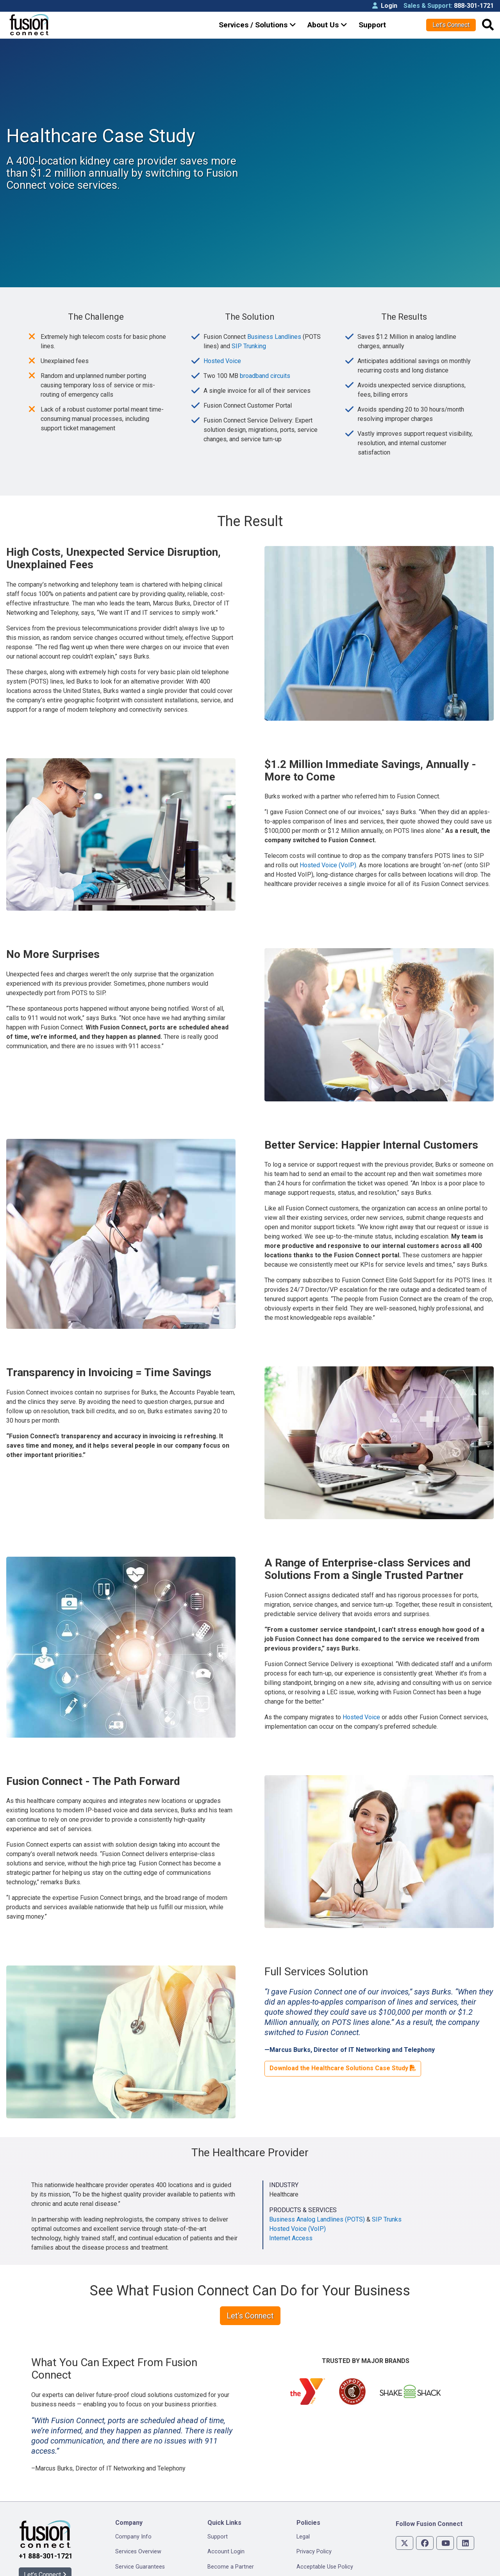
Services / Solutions (257, 24)
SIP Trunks (387, 2187)
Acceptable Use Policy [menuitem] (324, 2534)
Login (384, 5)
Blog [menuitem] (213, 2549)
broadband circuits (265, 343)
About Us (327, 24)
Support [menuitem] (217, 2504)
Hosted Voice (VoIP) (328, 833)
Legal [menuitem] (303, 2504)
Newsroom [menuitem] (129, 2549)
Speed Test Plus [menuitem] (227, 2564)
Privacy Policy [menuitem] (314, 2519)
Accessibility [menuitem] (312, 2549)
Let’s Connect (451, 25)
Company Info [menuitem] (133, 2504)
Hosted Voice (222, 328)
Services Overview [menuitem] (138, 2519)
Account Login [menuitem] (226, 2519)
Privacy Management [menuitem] (323, 2564)
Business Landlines (274, 304)
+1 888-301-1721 (46, 2524)
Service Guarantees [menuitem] (140, 2534)
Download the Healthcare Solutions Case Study (343, 2035)
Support (372, 24)
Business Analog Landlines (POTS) (317, 2187)
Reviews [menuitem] (125, 2564)
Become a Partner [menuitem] (230, 2534)
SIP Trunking (249, 313)
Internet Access (290, 2205)
